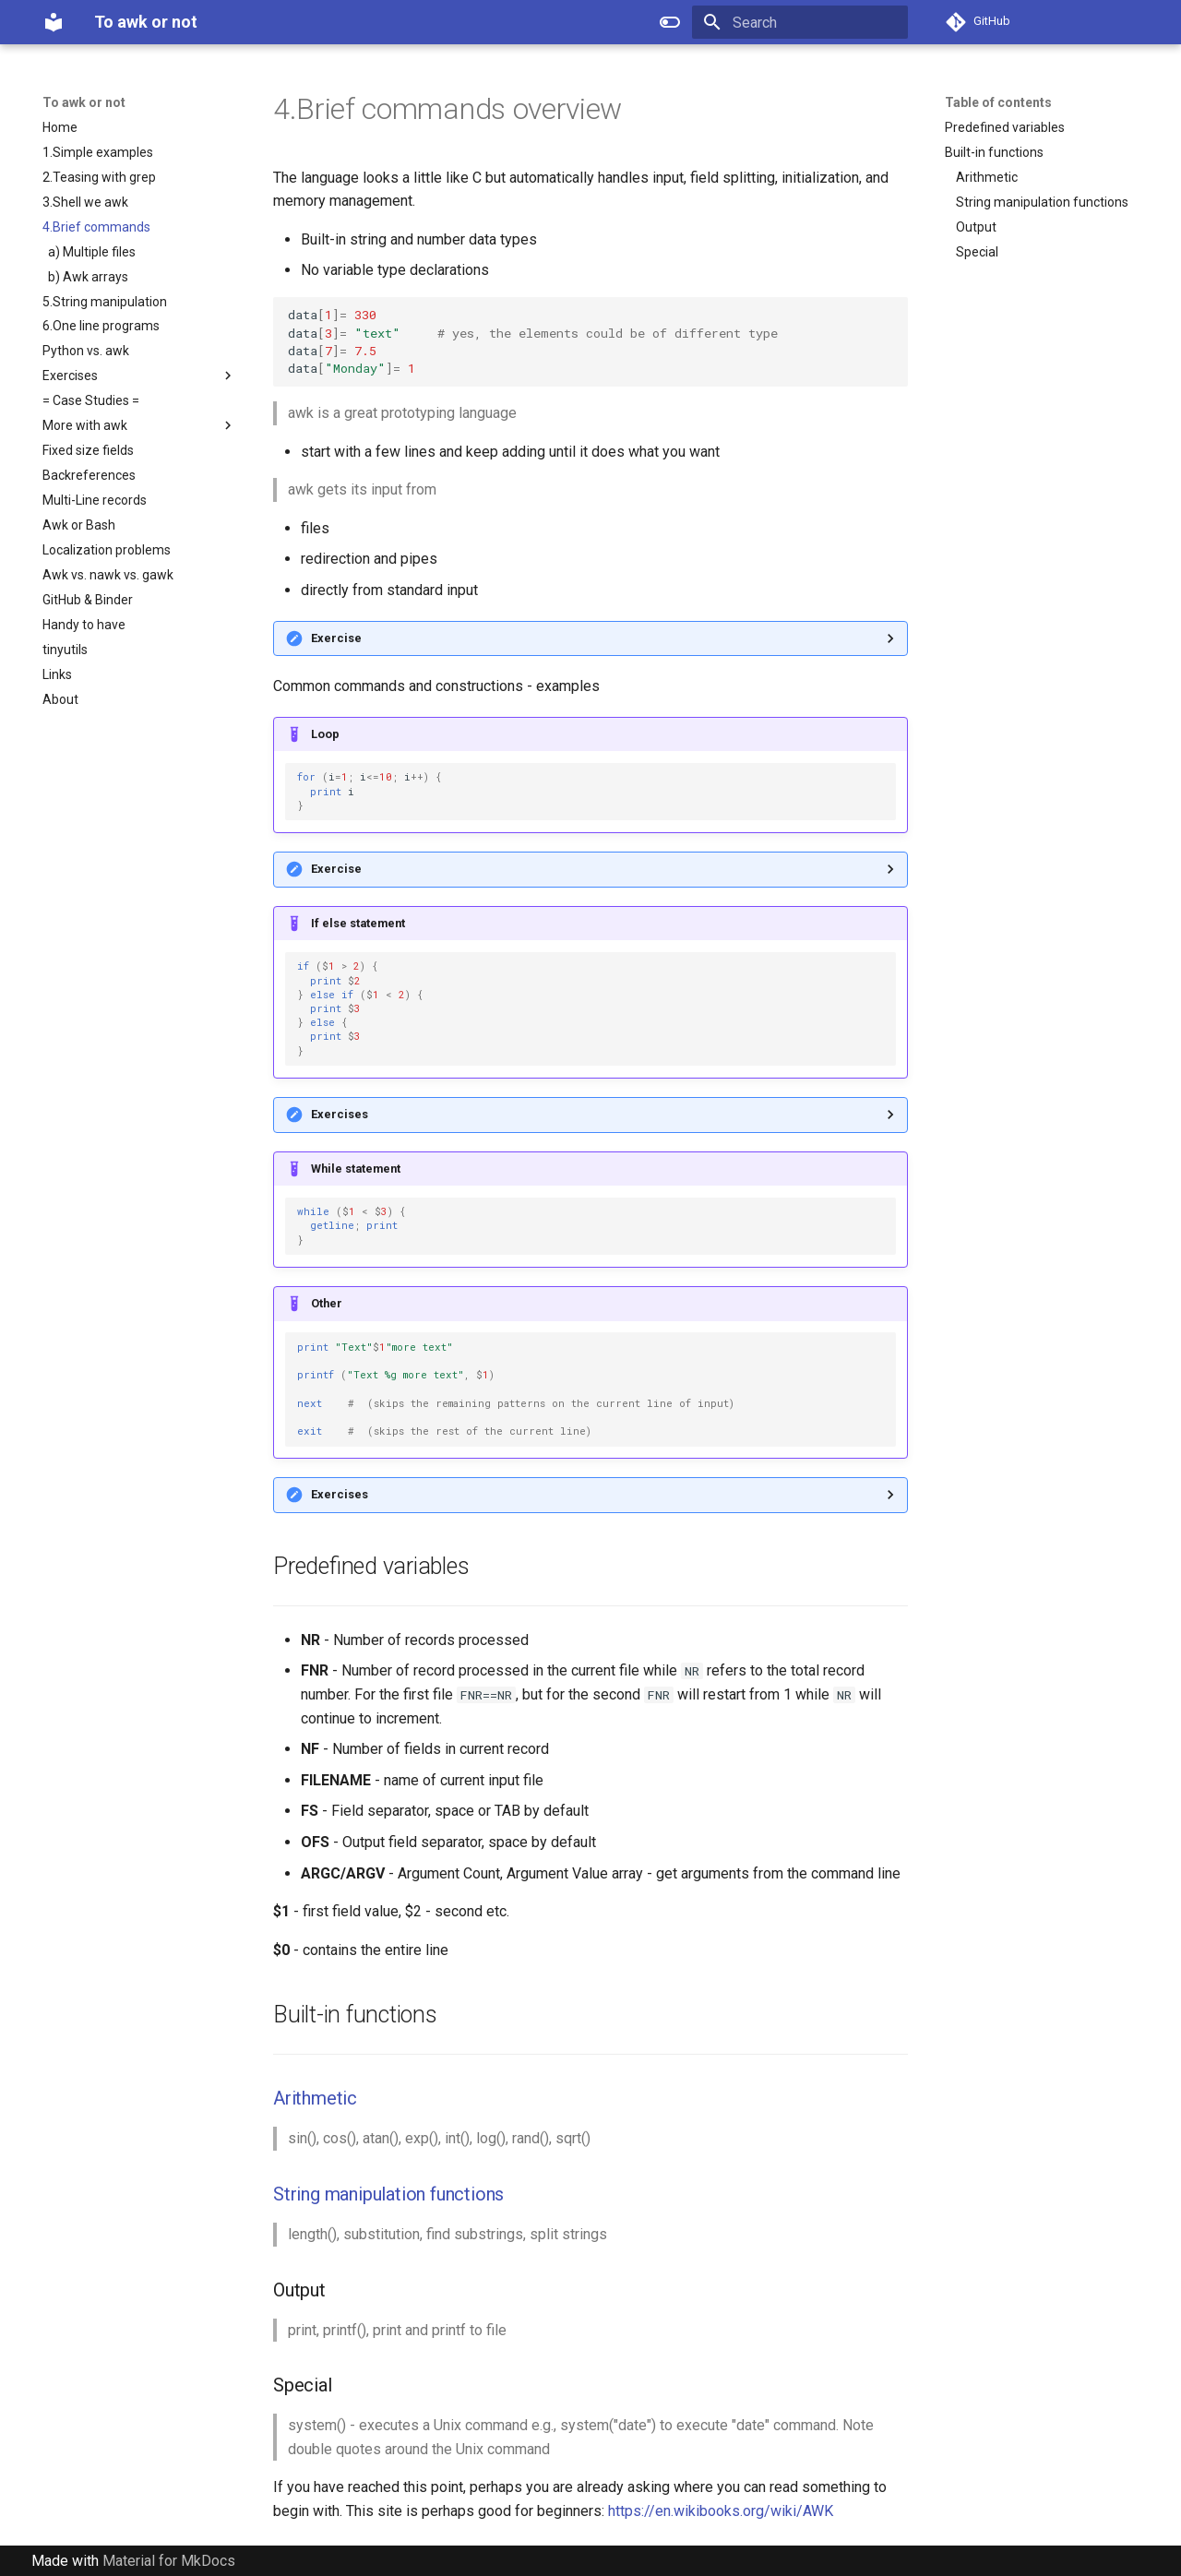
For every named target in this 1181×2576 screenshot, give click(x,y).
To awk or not (83, 102)
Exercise (336, 638)
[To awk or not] (53, 22)
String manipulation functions (388, 2194)
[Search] (800, 22)
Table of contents (998, 102)
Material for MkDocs (168, 2561)
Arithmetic (315, 2098)
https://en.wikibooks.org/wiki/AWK (720, 2511)
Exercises (339, 1114)
